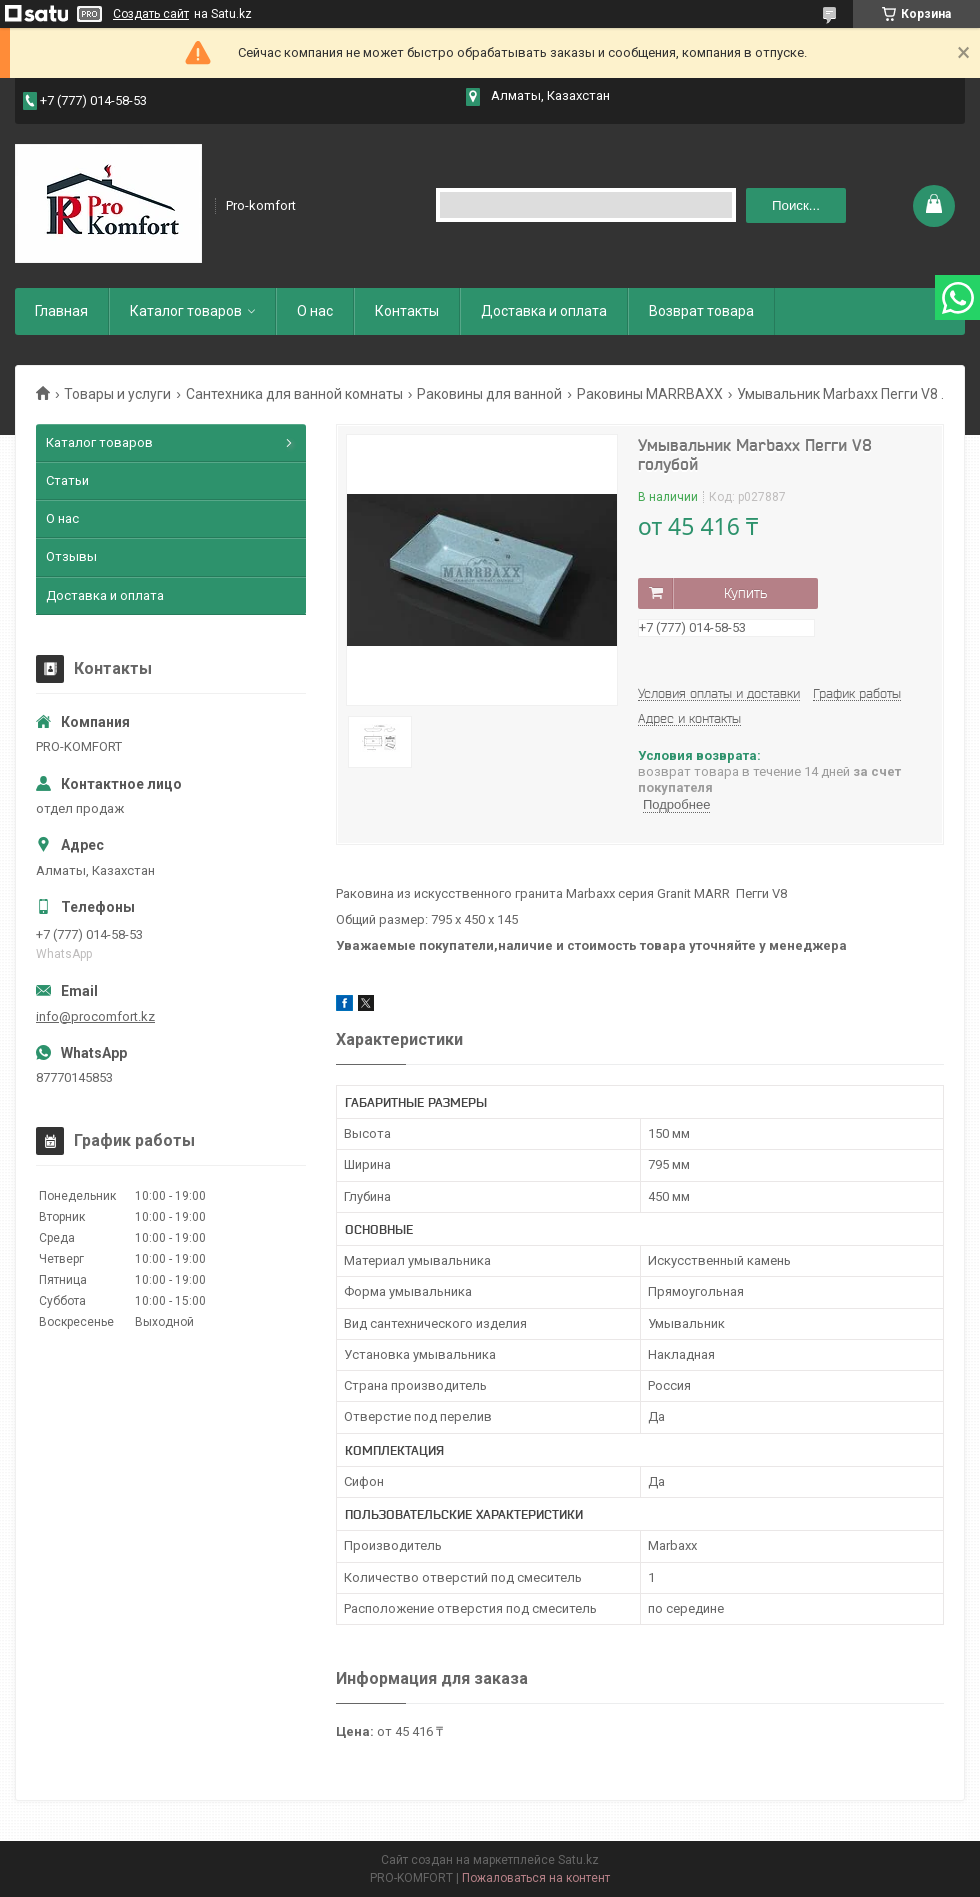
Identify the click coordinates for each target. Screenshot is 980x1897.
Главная (61, 311)
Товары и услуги (117, 394)
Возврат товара (701, 311)
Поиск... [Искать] (796, 205)
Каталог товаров (186, 311)
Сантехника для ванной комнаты (294, 394)
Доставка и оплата (544, 311)
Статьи (67, 480)
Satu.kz (578, 1860)
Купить (745, 593)
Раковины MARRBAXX (650, 394)
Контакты (407, 311)
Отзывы (71, 556)
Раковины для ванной (489, 394)
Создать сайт (151, 14)
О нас (315, 311)
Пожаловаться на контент (536, 1878)
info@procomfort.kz (95, 1016)
